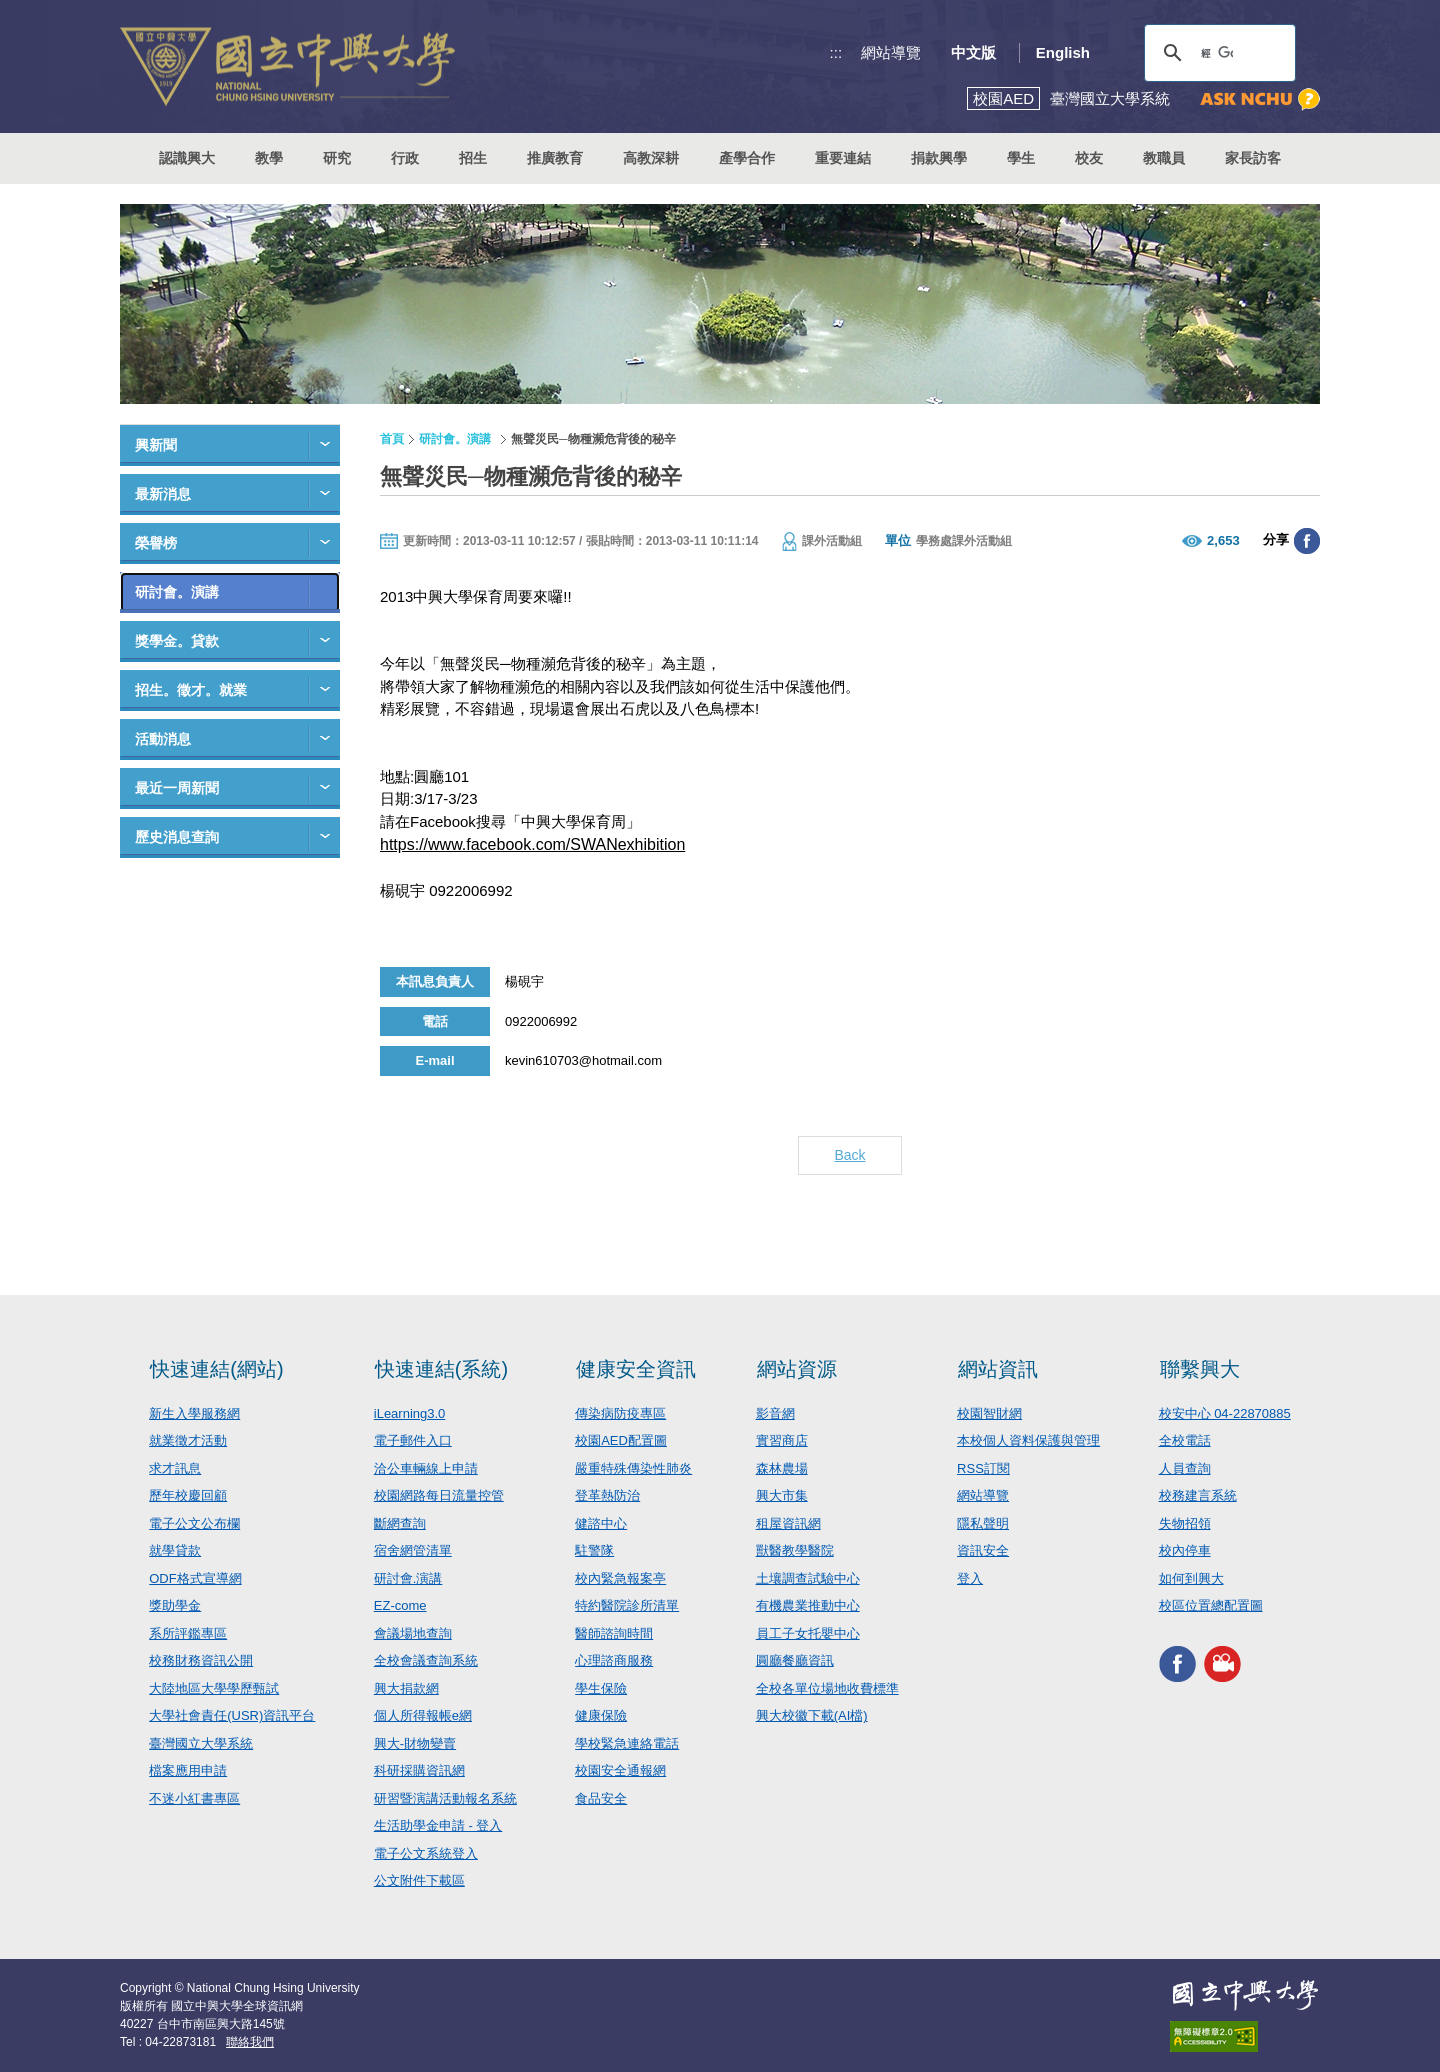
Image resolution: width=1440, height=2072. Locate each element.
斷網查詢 (400, 1523)
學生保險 (601, 1688)
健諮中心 (601, 1523)
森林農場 (782, 1468)
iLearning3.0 (410, 1413)
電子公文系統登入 (426, 1853)
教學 (269, 158)
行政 (405, 158)
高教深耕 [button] (651, 158)
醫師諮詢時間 (614, 1633)
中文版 (973, 52)
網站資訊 (998, 1369)
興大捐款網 (406, 1688)
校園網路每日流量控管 (439, 1495)
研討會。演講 (177, 592)
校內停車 (1185, 1550)
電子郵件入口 (413, 1440)
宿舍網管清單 (413, 1550)
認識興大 (187, 158)
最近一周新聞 (177, 788)
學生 (1021, 158)
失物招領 (1185, 1523)
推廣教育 (555, 158)
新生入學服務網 (194, 1413)
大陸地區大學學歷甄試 (214, 1688)
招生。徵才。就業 (191, 690)
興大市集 (782, 1495)
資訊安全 (983, 1550)
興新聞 (156, 445)
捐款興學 (939, 158)
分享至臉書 (1307, 541)
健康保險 (601, 1715)
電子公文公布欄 (194, 1523)
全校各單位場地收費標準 (827, 1688)
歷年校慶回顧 (188, 1495)
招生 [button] (473, 158)
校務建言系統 (1198, 1495)
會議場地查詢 (413, 1633)
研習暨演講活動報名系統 (445, 1798)
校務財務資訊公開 (201, 1660)
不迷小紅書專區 (194, 1798)
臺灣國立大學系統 (201, 1743)
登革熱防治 (607, 1495)
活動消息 (163, 739)
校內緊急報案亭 (620, 1578)
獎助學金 (175, 1605)
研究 (337, 158)
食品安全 (601, 1798)
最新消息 (163, 494)
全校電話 (1185, 1440)
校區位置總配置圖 (1211, 1605)
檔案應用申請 (188, 1770)
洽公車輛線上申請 (426, 1468)
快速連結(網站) (216, 1369)
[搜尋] (1217, 53)
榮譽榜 (156, 543)
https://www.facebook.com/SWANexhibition (532, 844)
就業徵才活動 (188, 1440)
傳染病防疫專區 (620, 1413)
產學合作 (747, 158)
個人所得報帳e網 (423, 1715)
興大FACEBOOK (1177, 1664)
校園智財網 (989, 1413)
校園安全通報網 (620, 1770)
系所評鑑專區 (188, 1633)
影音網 (775, 1413)
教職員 (1164, 158)
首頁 (392, 439)
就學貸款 (175, 1550)
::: (836, 52)
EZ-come (400, 1605)
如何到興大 (1191, 1578)
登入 (970, 1578)
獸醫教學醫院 (795, 1550)
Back (849, 1155)
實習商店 (782, 1440)
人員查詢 (1185, 1468)
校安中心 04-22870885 (1225, 1413)
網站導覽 (891, 52)
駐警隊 (594, 1550)
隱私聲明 (983, 1523)
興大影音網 (1222, 1664)
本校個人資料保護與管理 (1028, 1440)
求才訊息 (175, 1468)
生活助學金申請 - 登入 (438, 1825)
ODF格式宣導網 (195, 1578)
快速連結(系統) (441, 1369)
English (1063, 52)
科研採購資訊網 (419, 1770)
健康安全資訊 (636, 1369)
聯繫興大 (1200, 1369)
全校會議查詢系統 (426, 1660)
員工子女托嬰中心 (808, 1633)
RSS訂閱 (983, 1468)
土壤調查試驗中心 (808, 1578)
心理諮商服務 (614, 1660)
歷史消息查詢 (177, 837)
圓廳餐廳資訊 (795, 1660)
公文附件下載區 (419, 1880)
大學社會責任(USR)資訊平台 (232, 1715)
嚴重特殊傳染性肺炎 (633, 1468)
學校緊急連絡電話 (627, 1743)
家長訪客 (1253, 158)
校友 (1089, 158)
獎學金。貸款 (177, 641)
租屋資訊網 (788, 1523)
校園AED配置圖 (621, 1440)
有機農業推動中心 (808, 1605)
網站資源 (797, 1369)
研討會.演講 (408, 1578)
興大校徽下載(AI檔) (812, 1715)
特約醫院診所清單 (627, 1605)
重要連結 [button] (843, 158)
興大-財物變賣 (415, 1743)
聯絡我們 (250, 2042)
